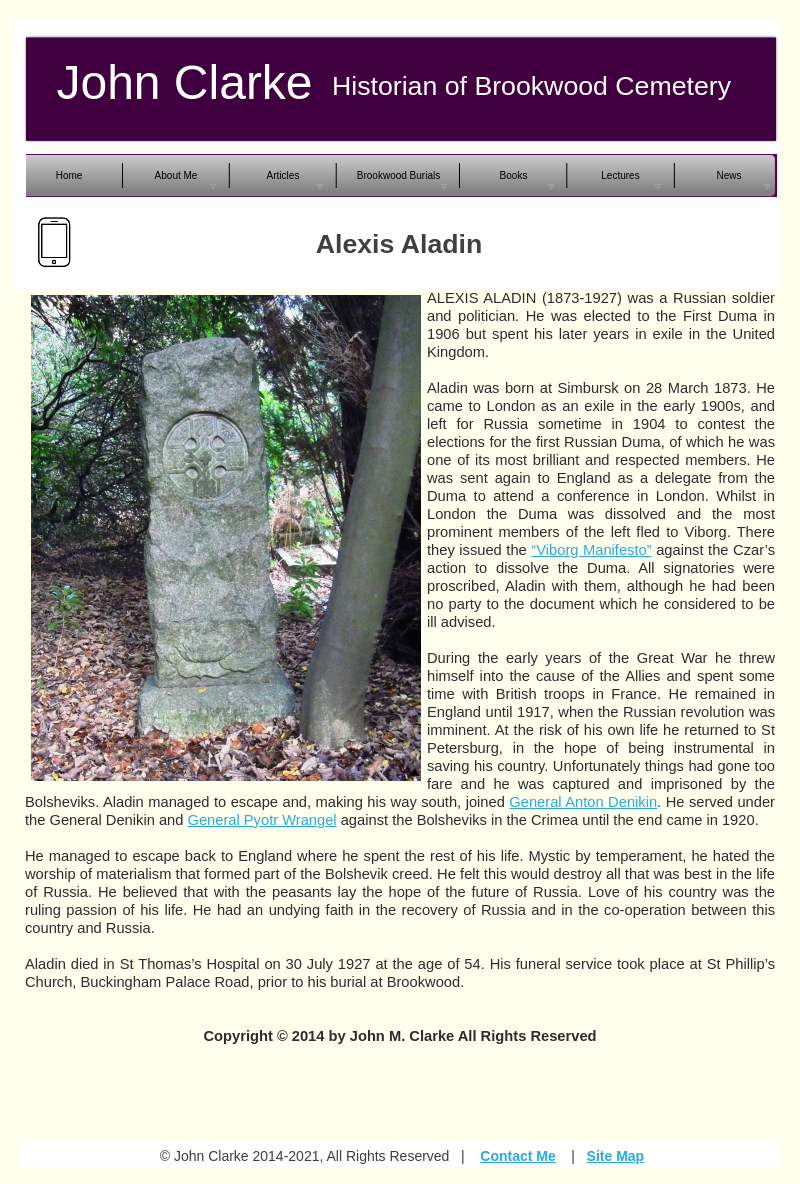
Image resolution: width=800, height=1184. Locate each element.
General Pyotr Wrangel (261, 820)
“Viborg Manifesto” (591, 550)
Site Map (616, 1156)
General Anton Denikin (583, 802)
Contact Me (517, 1156)
